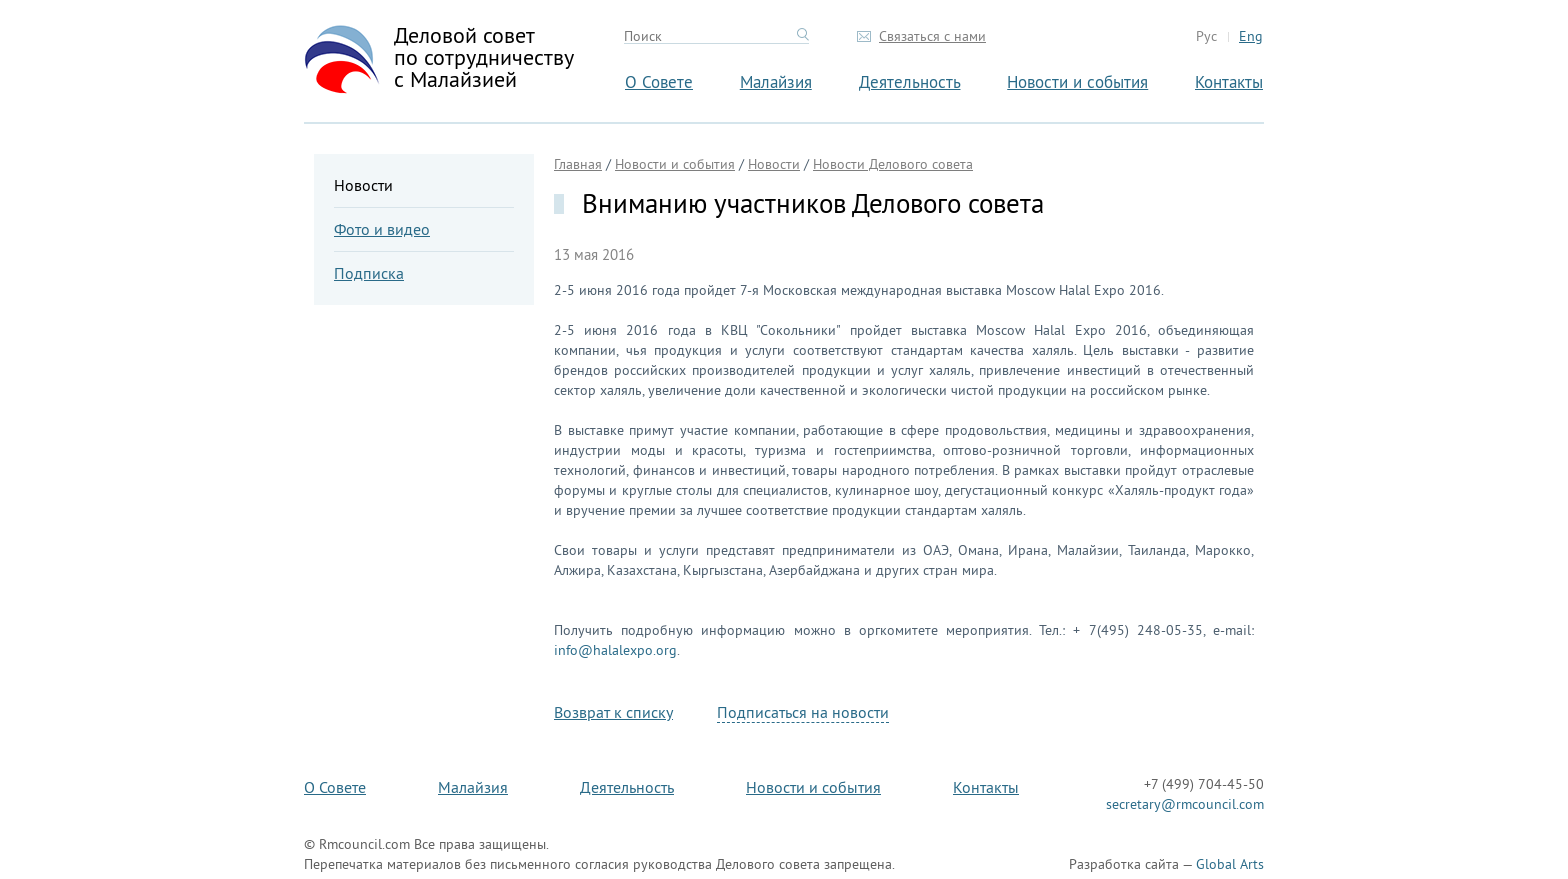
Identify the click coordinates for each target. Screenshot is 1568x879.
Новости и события (1077, 81)
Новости (363, 185)
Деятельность (910, 81)
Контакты (1229, 81)
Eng (1251, 36)
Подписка (369, 273)
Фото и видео (382, 229)
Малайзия (776, 81)
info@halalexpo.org (615, 650)
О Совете (659, 81)
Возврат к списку (613, 712)
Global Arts (1230, 864)
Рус (1206, 36)
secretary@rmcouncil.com (1185, 804)
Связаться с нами (932, 36)
